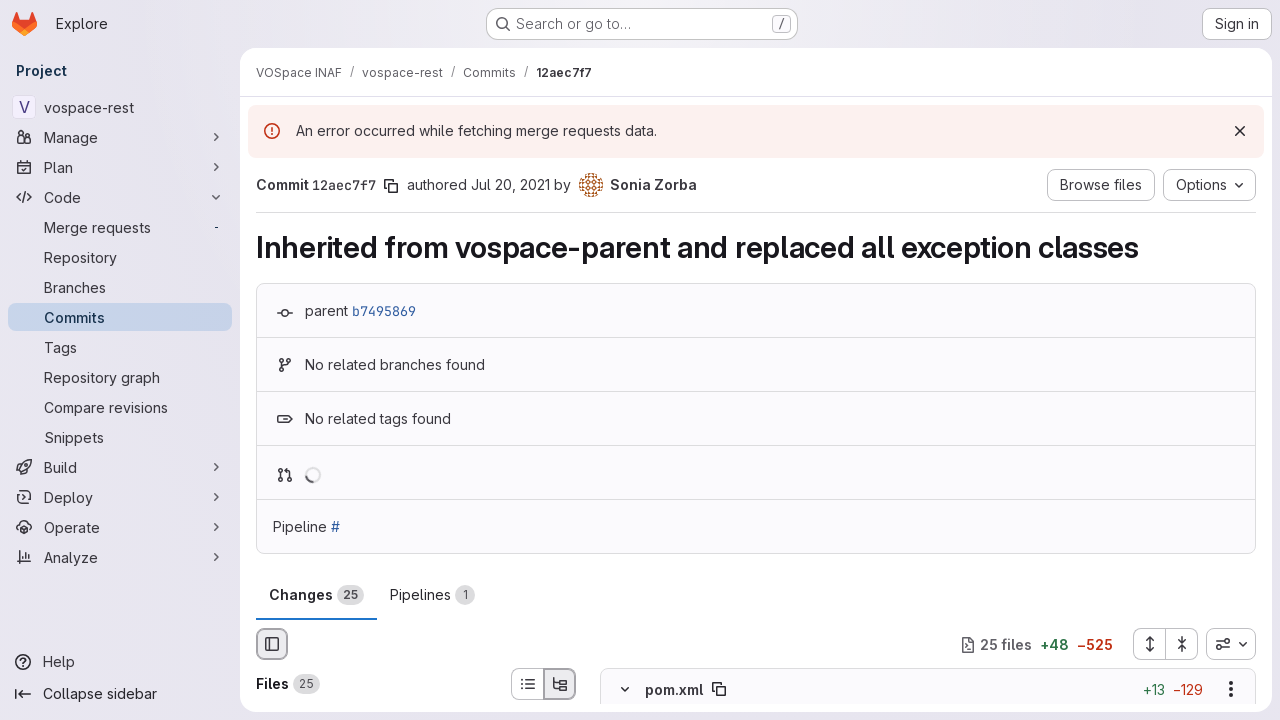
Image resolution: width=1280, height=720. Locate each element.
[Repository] (120, 257)
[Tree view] (560, 684)
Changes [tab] (316, 595)
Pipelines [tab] (432, 595)
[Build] (120, 467)
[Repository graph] (120, 377)
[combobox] (1231, 644)
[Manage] (120, 137)
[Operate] (120, 527)
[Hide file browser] (272, 644)
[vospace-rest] (120, 107)
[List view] (527, 684)
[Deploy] (120, 497)
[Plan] (120, 167)
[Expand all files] (1149, 644)
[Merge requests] (120, 227)
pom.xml (674, 689)
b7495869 (384, 311)
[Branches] (120, 287)
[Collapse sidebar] (120, 694)
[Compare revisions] (120, 407)
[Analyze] (120, 557)
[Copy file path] (719, 690)
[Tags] (120, 347)
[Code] (120, 197)
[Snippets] (120, 437)
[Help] (120, 662)
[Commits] (120, 317)
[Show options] (1231, 690)
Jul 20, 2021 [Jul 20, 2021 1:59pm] (510, 184)
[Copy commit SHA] (391, 186)
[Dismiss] (1240, 131)
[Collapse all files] (1182, 644)
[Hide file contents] (625, 690)
